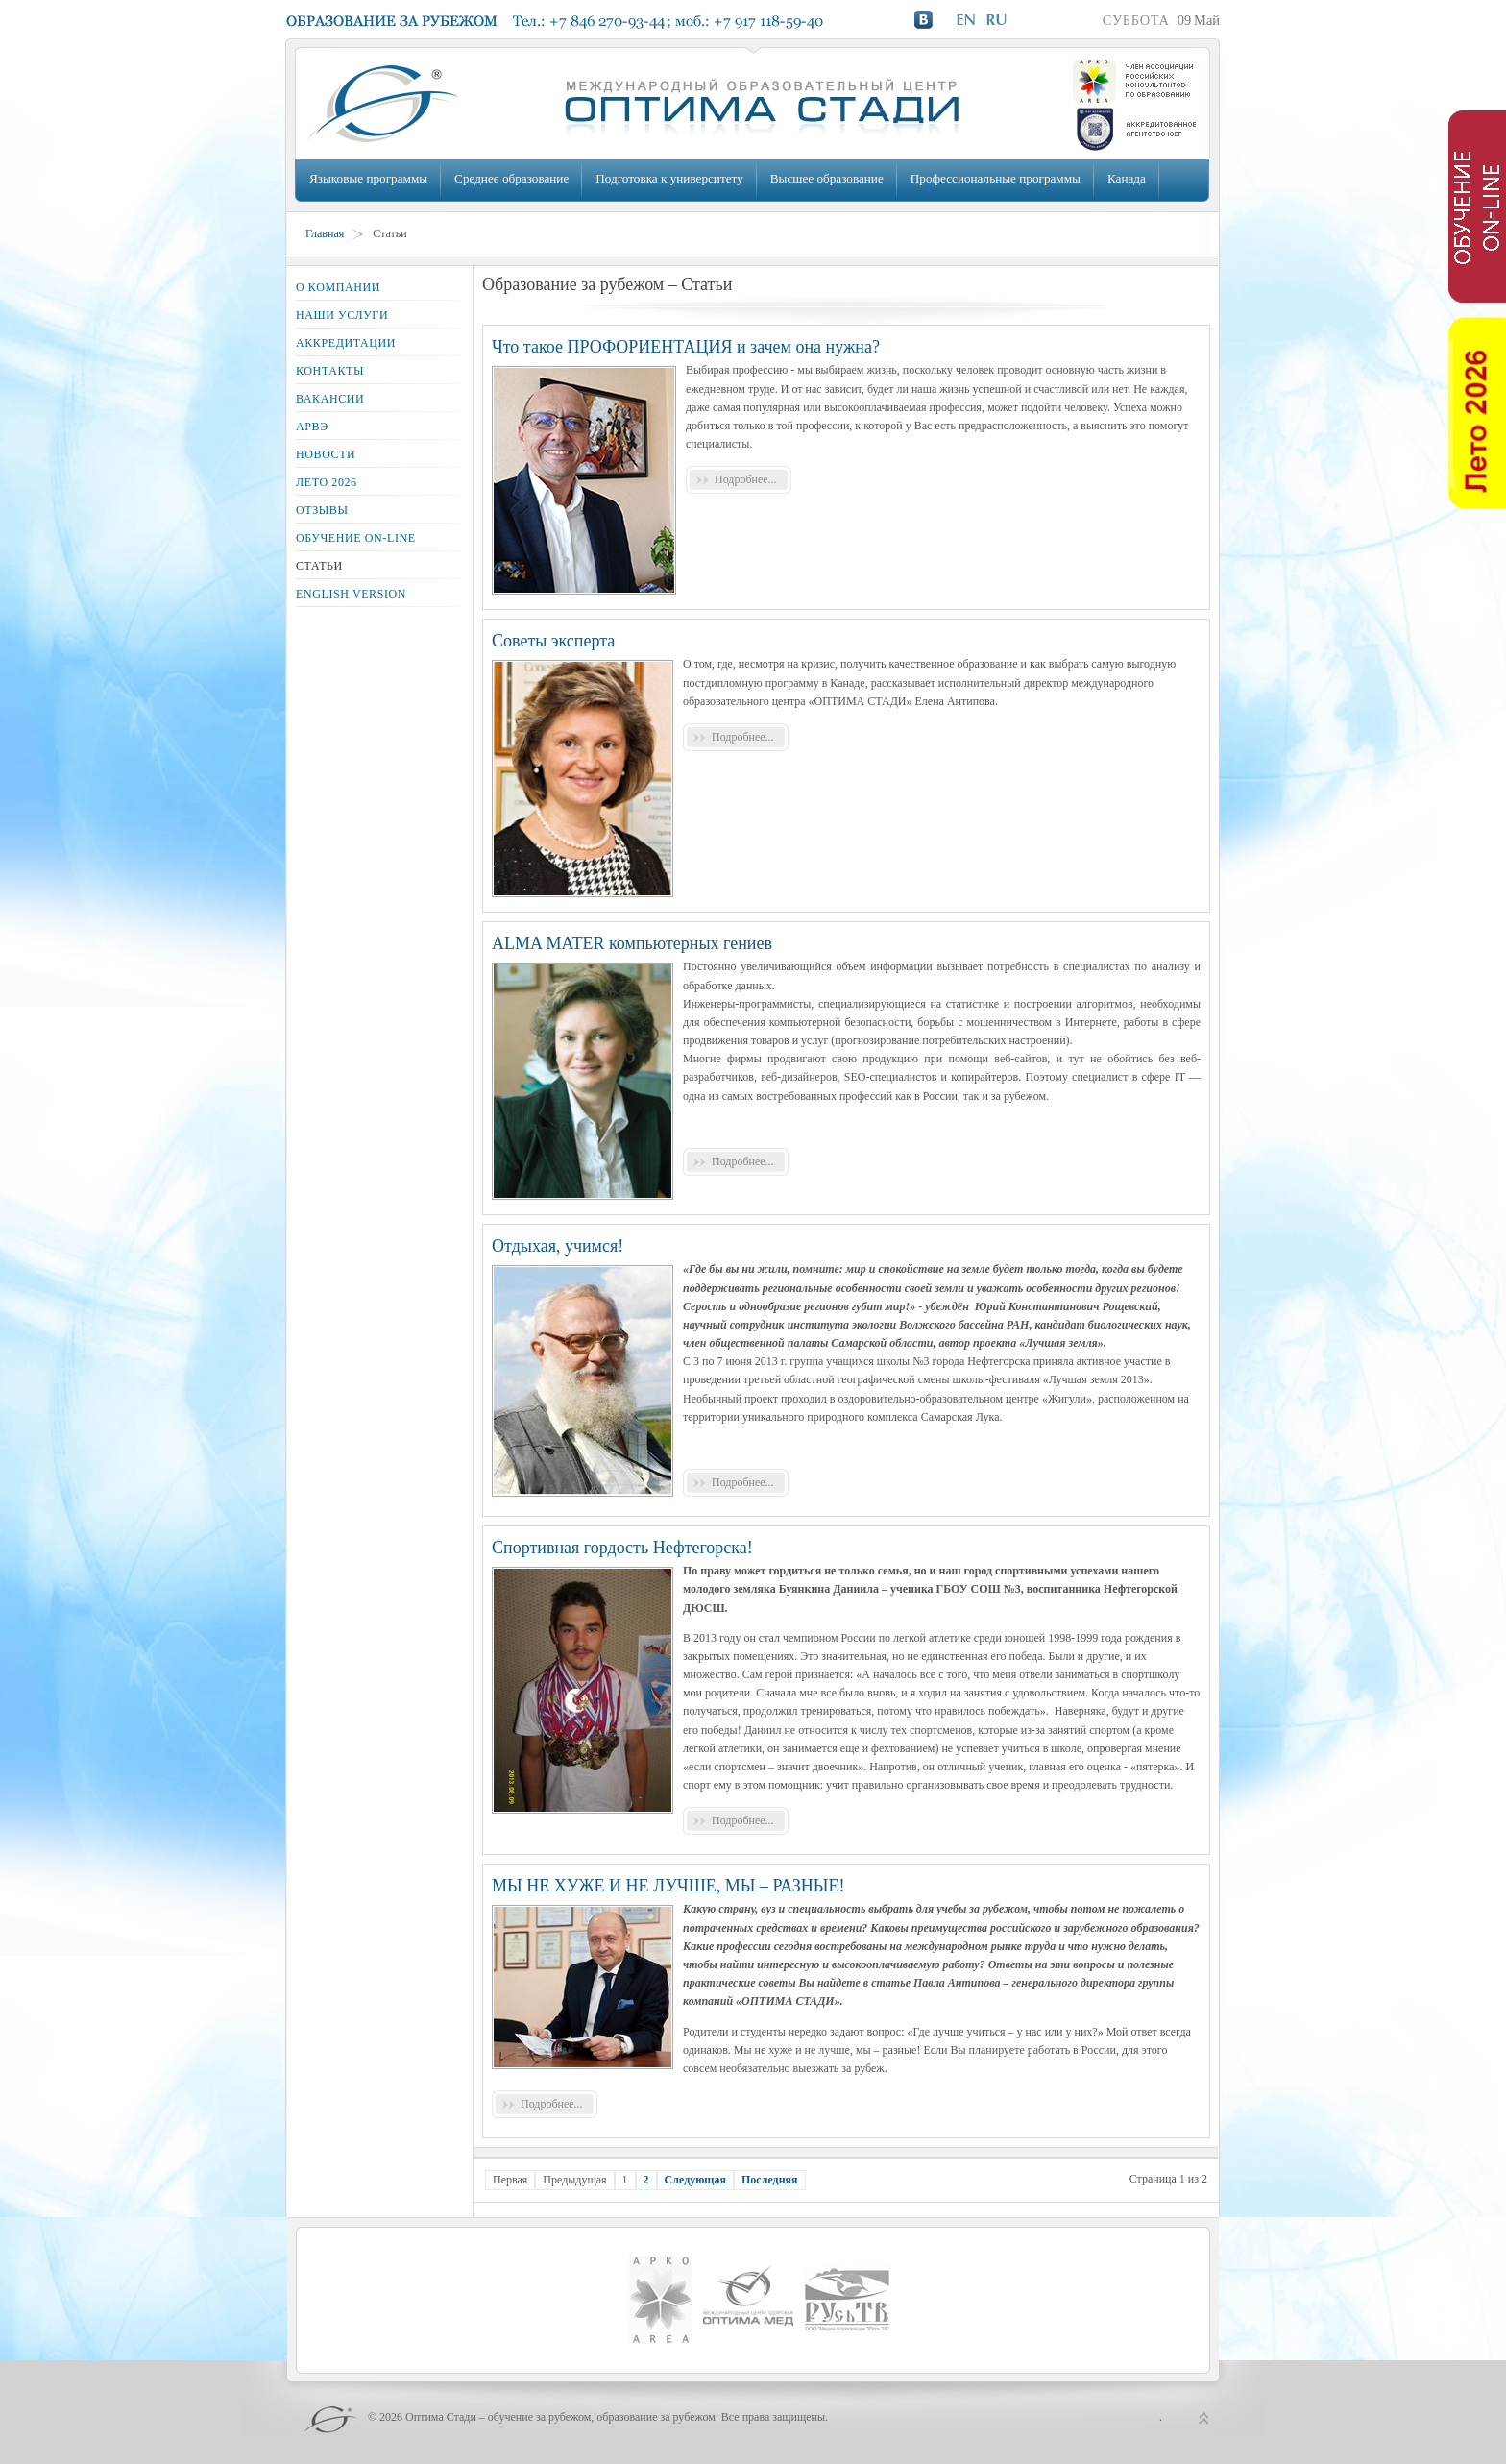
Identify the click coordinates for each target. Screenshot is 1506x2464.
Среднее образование (511, 178)
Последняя (769, 2179)
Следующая (695, 2179)
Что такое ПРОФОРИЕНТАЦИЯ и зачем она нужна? (686, 346)
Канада (1126, 178)
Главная (324, 233)
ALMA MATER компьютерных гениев (632, 943)
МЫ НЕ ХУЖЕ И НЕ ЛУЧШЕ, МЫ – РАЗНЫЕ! (668, 1885)
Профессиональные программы (996, 178)
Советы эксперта (553, 640)
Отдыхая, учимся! (557, 1246)
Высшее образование (827, 178)
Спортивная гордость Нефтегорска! (622, 1547)
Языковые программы (368, 178)
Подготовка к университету (668, 178)
